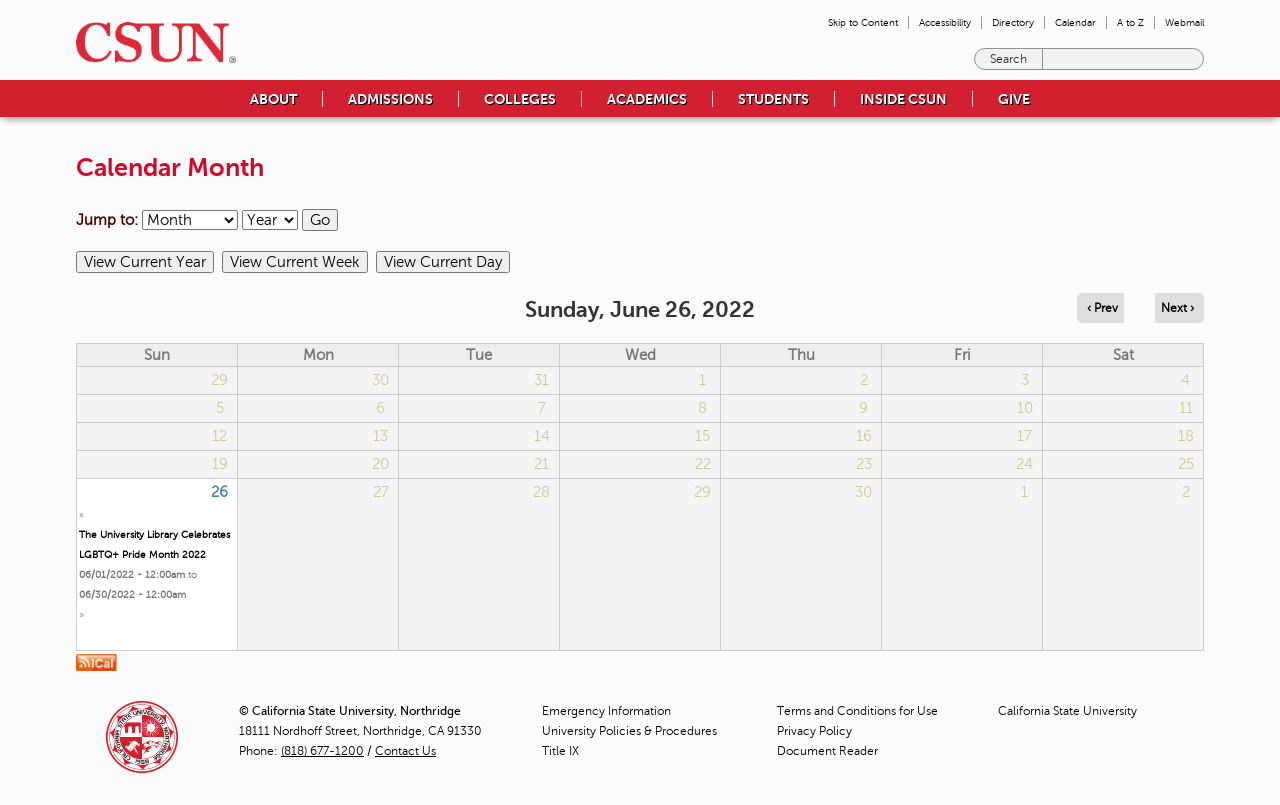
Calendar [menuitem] (1075, 22)
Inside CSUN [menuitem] (903, 99)
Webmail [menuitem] (1184, 22)
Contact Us (405, 751)
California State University (1067, 711)
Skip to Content (863, 22)
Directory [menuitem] (1013, 22)
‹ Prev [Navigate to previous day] (1102, 308)
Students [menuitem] (773, 99)
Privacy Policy (814, 731)
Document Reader (827, 751)
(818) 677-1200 (322, 751)
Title (560, 751)
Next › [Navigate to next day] (1177, 308)
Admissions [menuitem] (390, 99)
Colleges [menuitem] (520, 99)
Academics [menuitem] (647, 99)
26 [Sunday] (219, 492)
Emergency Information (606, 711)
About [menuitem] (273, 99)
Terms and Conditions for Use (857, 711)
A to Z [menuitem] (1130, 22)
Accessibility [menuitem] (945, 22)
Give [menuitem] (1014, 99)
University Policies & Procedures (629, 731)
